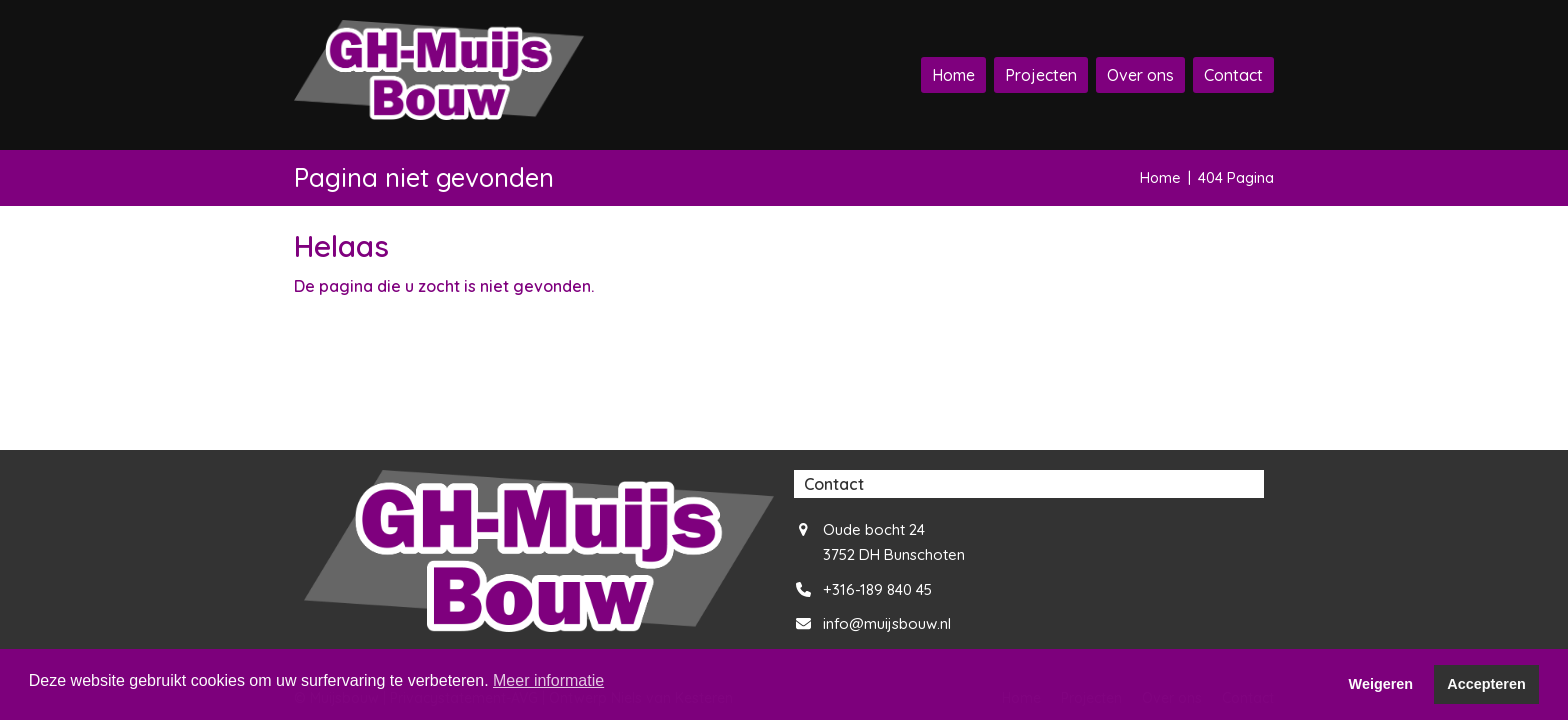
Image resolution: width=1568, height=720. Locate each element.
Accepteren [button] (1486, 684)
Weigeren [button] (1381, 684)
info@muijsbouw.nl (887, 623)
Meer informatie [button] (548, 680)
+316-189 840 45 (877, 589)
